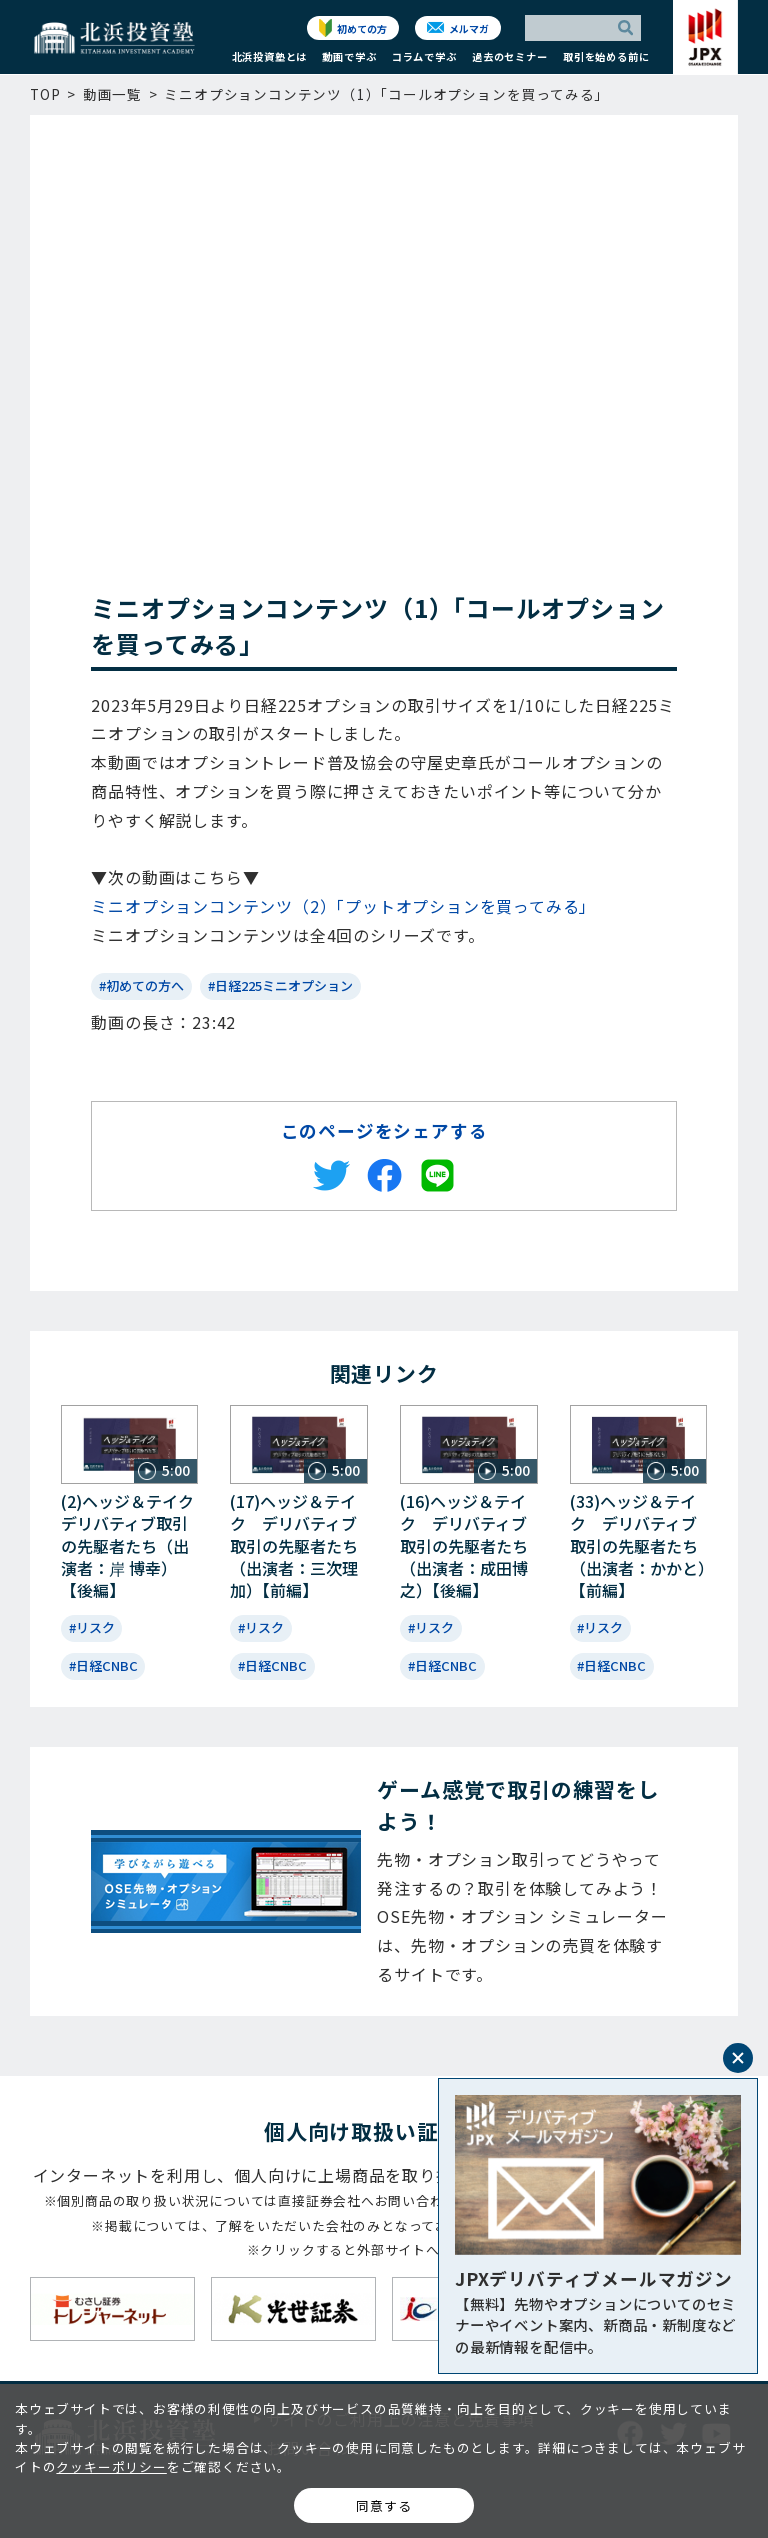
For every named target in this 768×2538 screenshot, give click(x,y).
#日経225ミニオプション (280, 985)
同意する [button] (383, 2505)
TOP (45, 94)
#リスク (92, 1627)
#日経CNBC (103, 1665)
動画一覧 (112, 94)
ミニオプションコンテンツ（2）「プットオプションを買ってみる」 (343, 906)
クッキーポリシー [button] (111, 2466)
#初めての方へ (141, 985)
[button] (269, 61)
